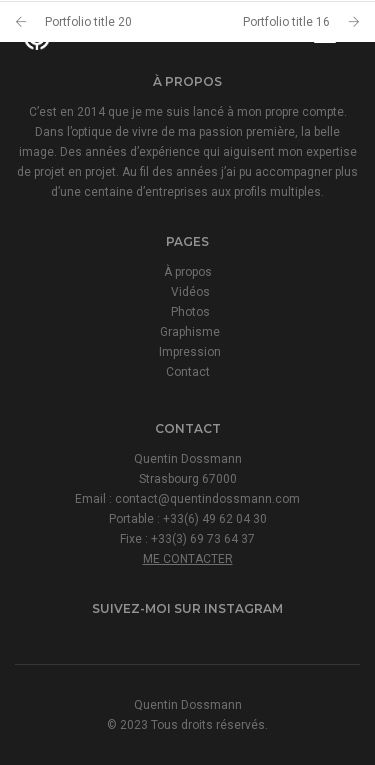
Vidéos (190, 292)
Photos (190, 312)
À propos (188, 272)
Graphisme (190, 332)
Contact (188, 372)
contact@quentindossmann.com (207, 499)
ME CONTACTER (188, 559)
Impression (190, 352)
